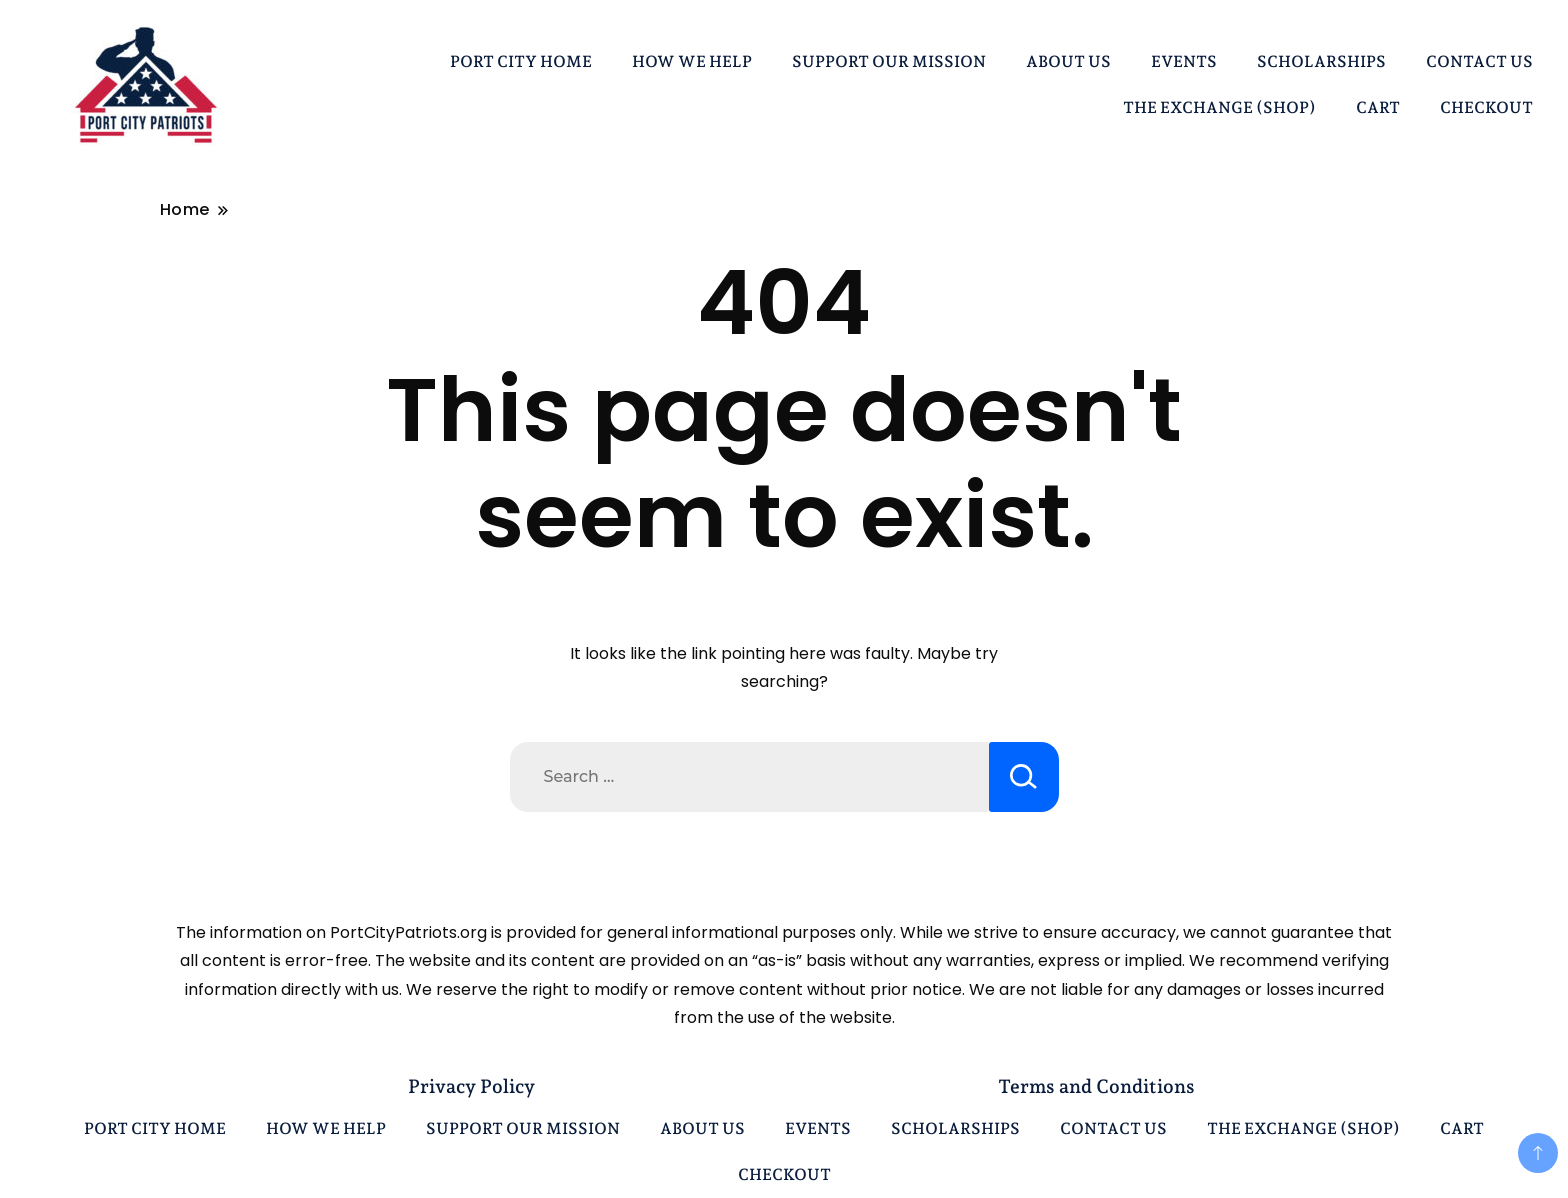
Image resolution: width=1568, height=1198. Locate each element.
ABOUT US (1068, 61)
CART (1378, 107)
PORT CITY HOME (521, 61)
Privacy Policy (471, 1086)
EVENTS (1184, 61)
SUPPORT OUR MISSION (889, 61)
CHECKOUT (1486, 107)
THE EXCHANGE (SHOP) (1219, 107)
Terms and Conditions (1096, 1086)
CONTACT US (1479, 61)
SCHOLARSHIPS (1321, 61)
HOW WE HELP (692, 61)
